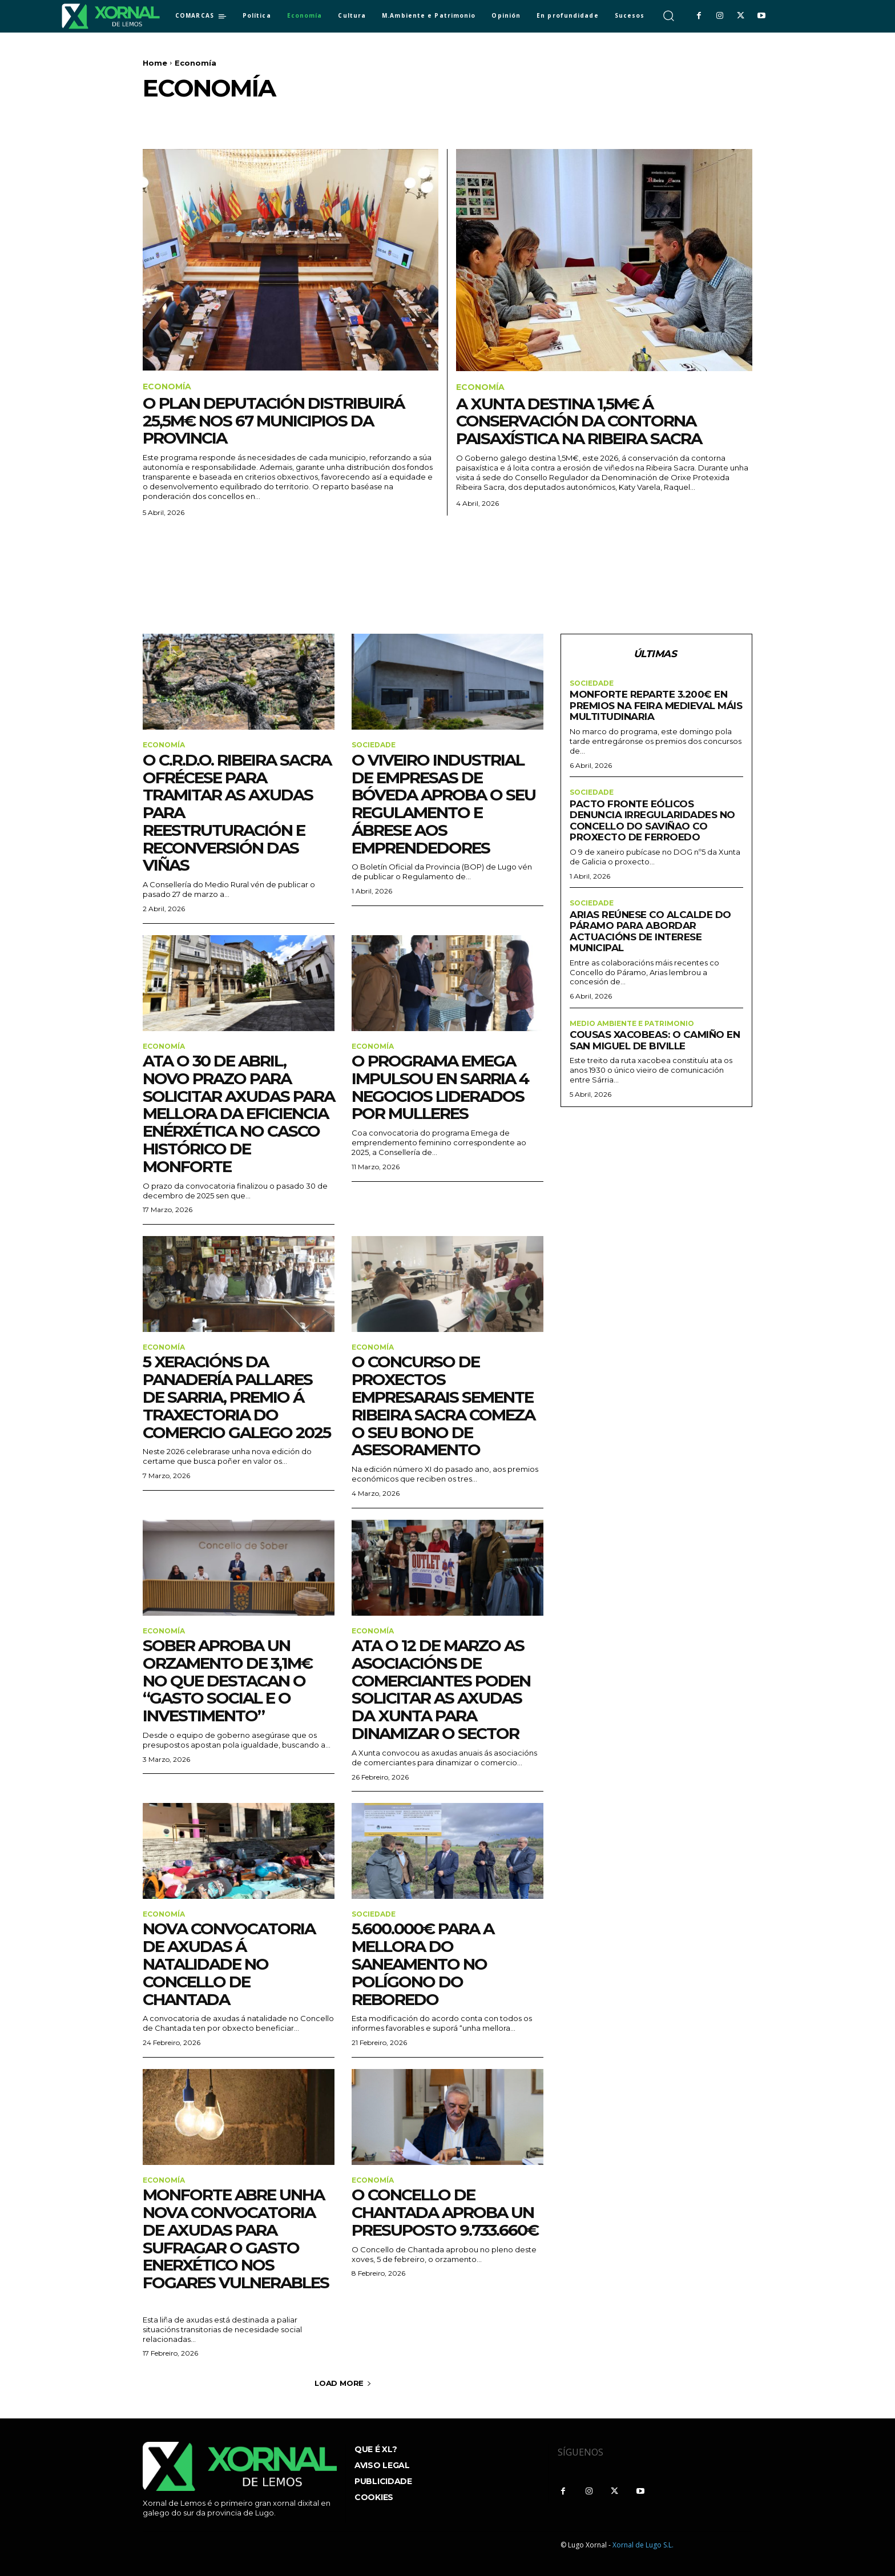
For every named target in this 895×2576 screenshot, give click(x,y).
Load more (343, 2383)
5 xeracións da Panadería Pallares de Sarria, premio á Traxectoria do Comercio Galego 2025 (236, 1397)
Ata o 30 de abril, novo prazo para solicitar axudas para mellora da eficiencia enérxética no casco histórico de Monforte (238, 1113)
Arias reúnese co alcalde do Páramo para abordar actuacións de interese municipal (650, 931)
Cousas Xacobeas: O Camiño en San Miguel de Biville (655, 1040)
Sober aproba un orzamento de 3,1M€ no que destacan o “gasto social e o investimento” (227, 1680)
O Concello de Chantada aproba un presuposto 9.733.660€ (445, 2212)
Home (155, 62)
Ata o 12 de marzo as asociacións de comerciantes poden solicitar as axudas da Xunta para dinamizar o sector (441, 1689)
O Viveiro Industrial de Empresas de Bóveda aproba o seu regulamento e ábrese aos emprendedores (443, 804)
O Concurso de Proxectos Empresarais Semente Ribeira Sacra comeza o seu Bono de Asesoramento (443, 1405)
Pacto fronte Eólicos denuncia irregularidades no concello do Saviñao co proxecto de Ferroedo (652, 820)
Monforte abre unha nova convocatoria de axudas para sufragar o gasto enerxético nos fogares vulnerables (236, 2247)
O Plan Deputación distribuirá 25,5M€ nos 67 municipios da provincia (273, 420)
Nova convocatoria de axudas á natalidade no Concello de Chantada (229, 1964)
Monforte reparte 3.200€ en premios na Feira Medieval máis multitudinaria (656, 705)
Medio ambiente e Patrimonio (632, 1024)
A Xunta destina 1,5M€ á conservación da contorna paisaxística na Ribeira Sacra (579, 421)
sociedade (374, 745)
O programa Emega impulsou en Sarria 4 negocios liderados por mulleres (440, 1087)
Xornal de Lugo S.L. (643, 2545)
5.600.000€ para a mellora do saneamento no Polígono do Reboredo (423, 1964)
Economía (167, 387)
